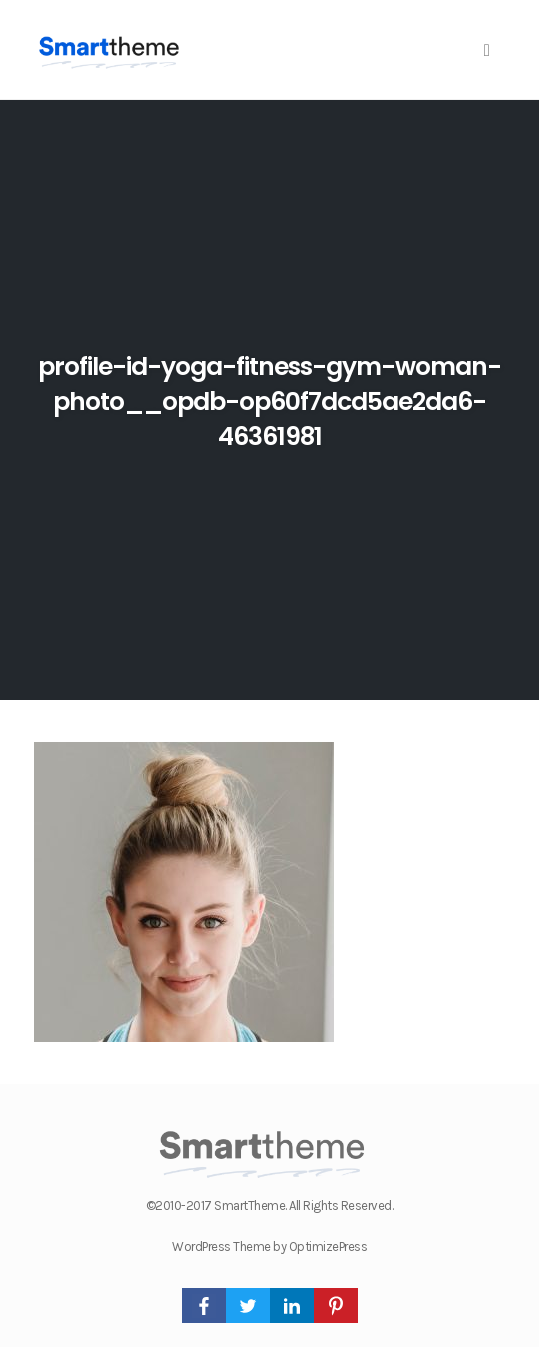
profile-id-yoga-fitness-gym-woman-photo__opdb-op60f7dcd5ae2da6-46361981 (269, 401)
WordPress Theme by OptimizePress (269, 1246)
